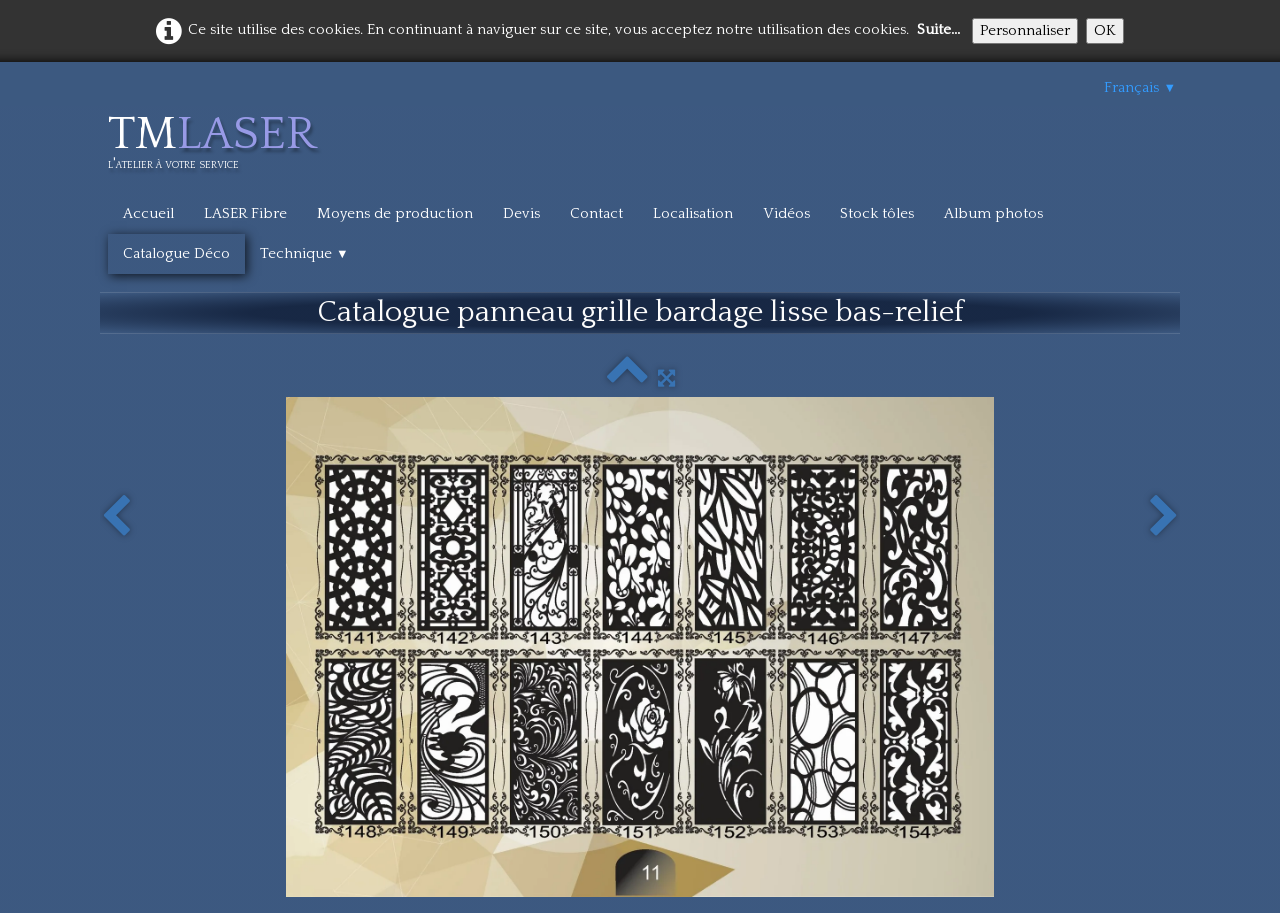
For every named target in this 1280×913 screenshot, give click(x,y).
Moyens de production (395, 213)
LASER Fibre (245, 213)
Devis (521, 213)
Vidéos (786, 213)
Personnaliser (1025, 30)
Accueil (148, 213)
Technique (304, 253)
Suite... (938, 29)
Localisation (693, 213)
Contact (596, 213)
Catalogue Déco (176, 253)
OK (1105, 30)
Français (1140, 87)
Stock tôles (877, 213)
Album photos (993, 213)
